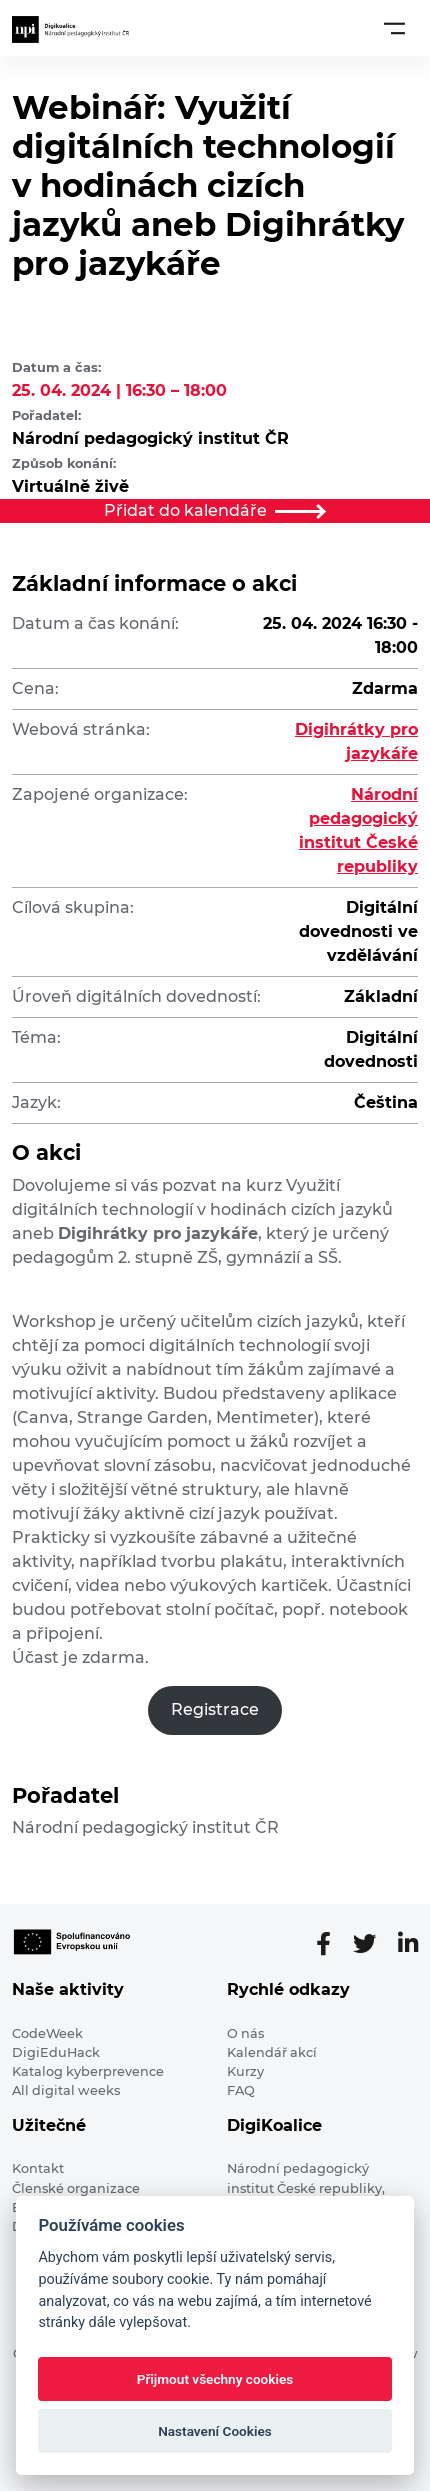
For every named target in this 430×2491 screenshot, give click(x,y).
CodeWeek (47, 2033)
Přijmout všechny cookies (215, 2379)
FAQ (241, 2090)
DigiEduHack (56, 2052)
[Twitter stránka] (372, 1944)
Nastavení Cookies (215, 2431)
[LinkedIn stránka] (408, 1944)
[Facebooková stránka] (331, 1944)
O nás (245, 2033)
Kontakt (38, 2168)
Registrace (215, 1709)
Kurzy (245, 2071)
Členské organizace (76, 2188)
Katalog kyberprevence (88, 2071)
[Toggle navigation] (394, 28)
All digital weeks (66, 2090)
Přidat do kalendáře (215, 510)
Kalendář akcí (272, 2052)
